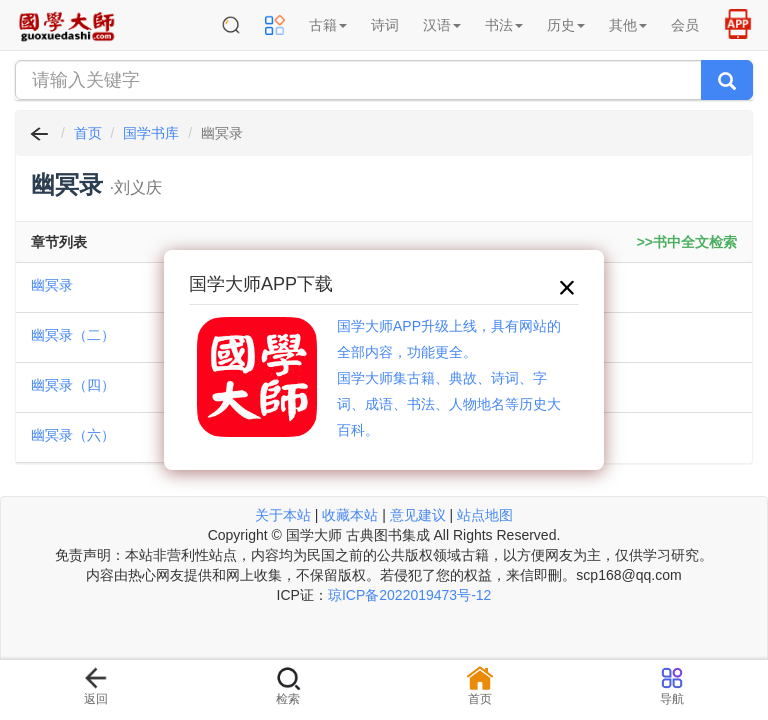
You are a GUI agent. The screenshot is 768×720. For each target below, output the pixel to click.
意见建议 (418, 515)
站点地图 (485, 515)
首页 (88, 133)
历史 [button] (566, 25)
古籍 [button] (328, 25)
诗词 (385, 25)
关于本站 (283, 515)
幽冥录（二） (73, 335)
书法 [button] (504, 25)
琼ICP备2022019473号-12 (409, 595)
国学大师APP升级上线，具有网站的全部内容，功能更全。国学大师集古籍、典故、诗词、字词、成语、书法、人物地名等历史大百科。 (449, 378)
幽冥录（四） (73, 385)
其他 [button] (628, 25)
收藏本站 (350, 515)
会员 (685, 25)
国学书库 (151, 133)
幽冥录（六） (73, 435)
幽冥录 (52, 285)
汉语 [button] (442, 25)
